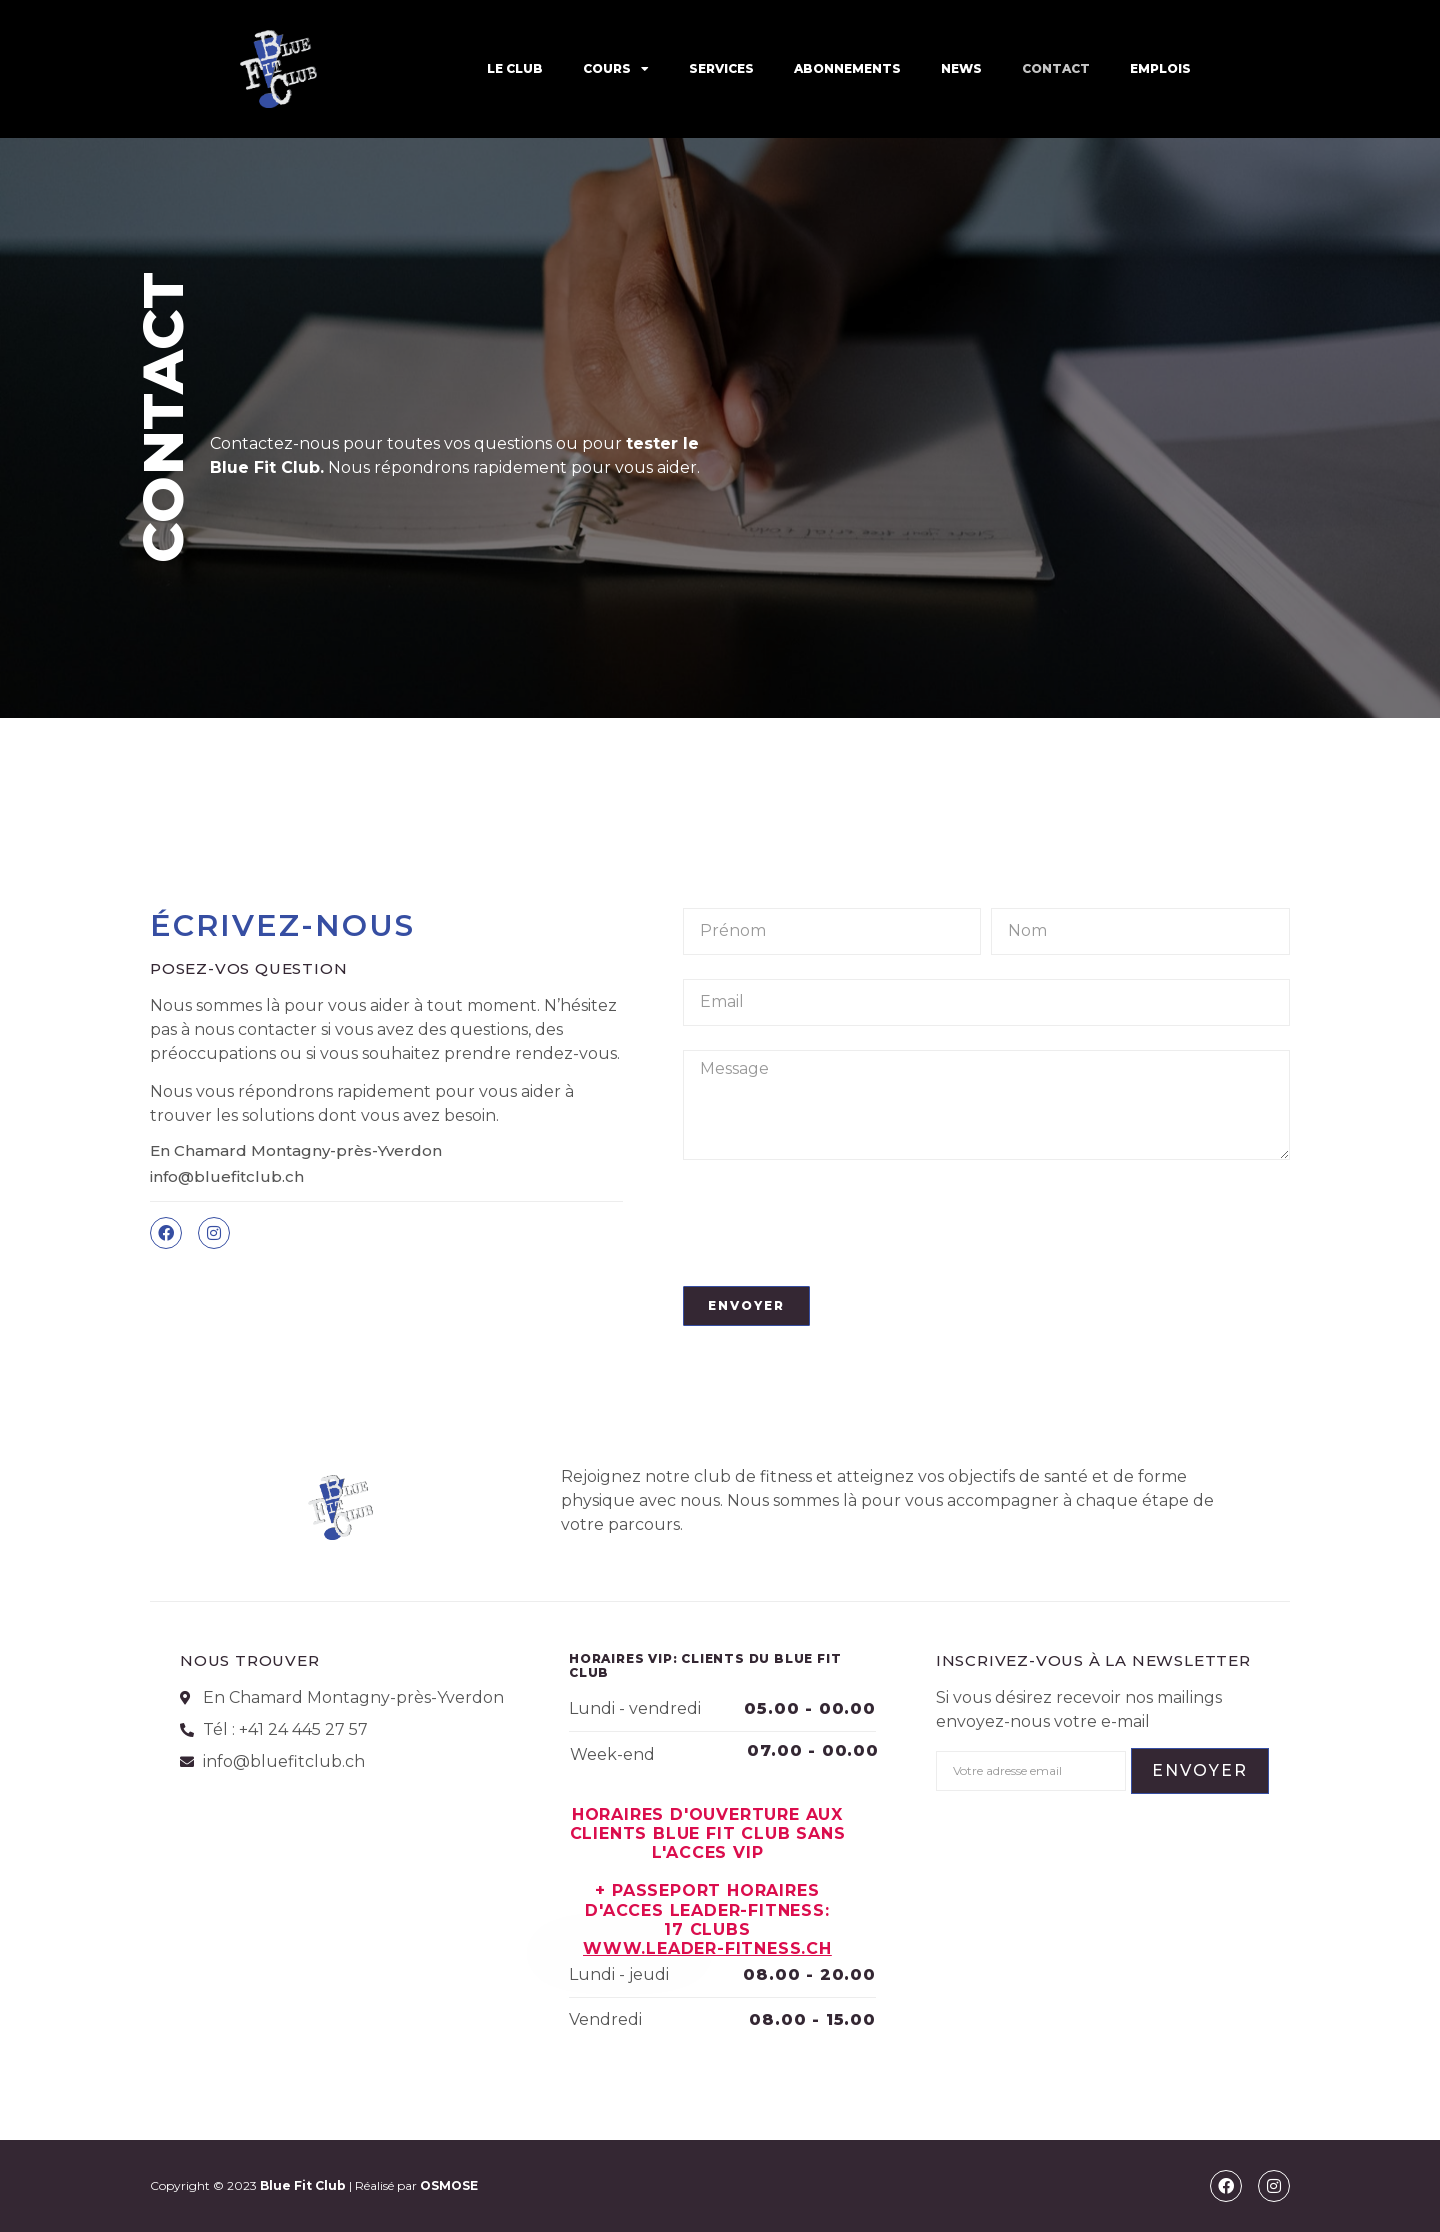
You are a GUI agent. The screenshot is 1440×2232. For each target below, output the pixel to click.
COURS (616, 69)
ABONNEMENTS (847, 68)
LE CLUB (515, 68)
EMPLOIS (1160, 68)
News (961, 68)
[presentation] (835, 1223)
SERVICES (721, 68)
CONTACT (1056, 68)
